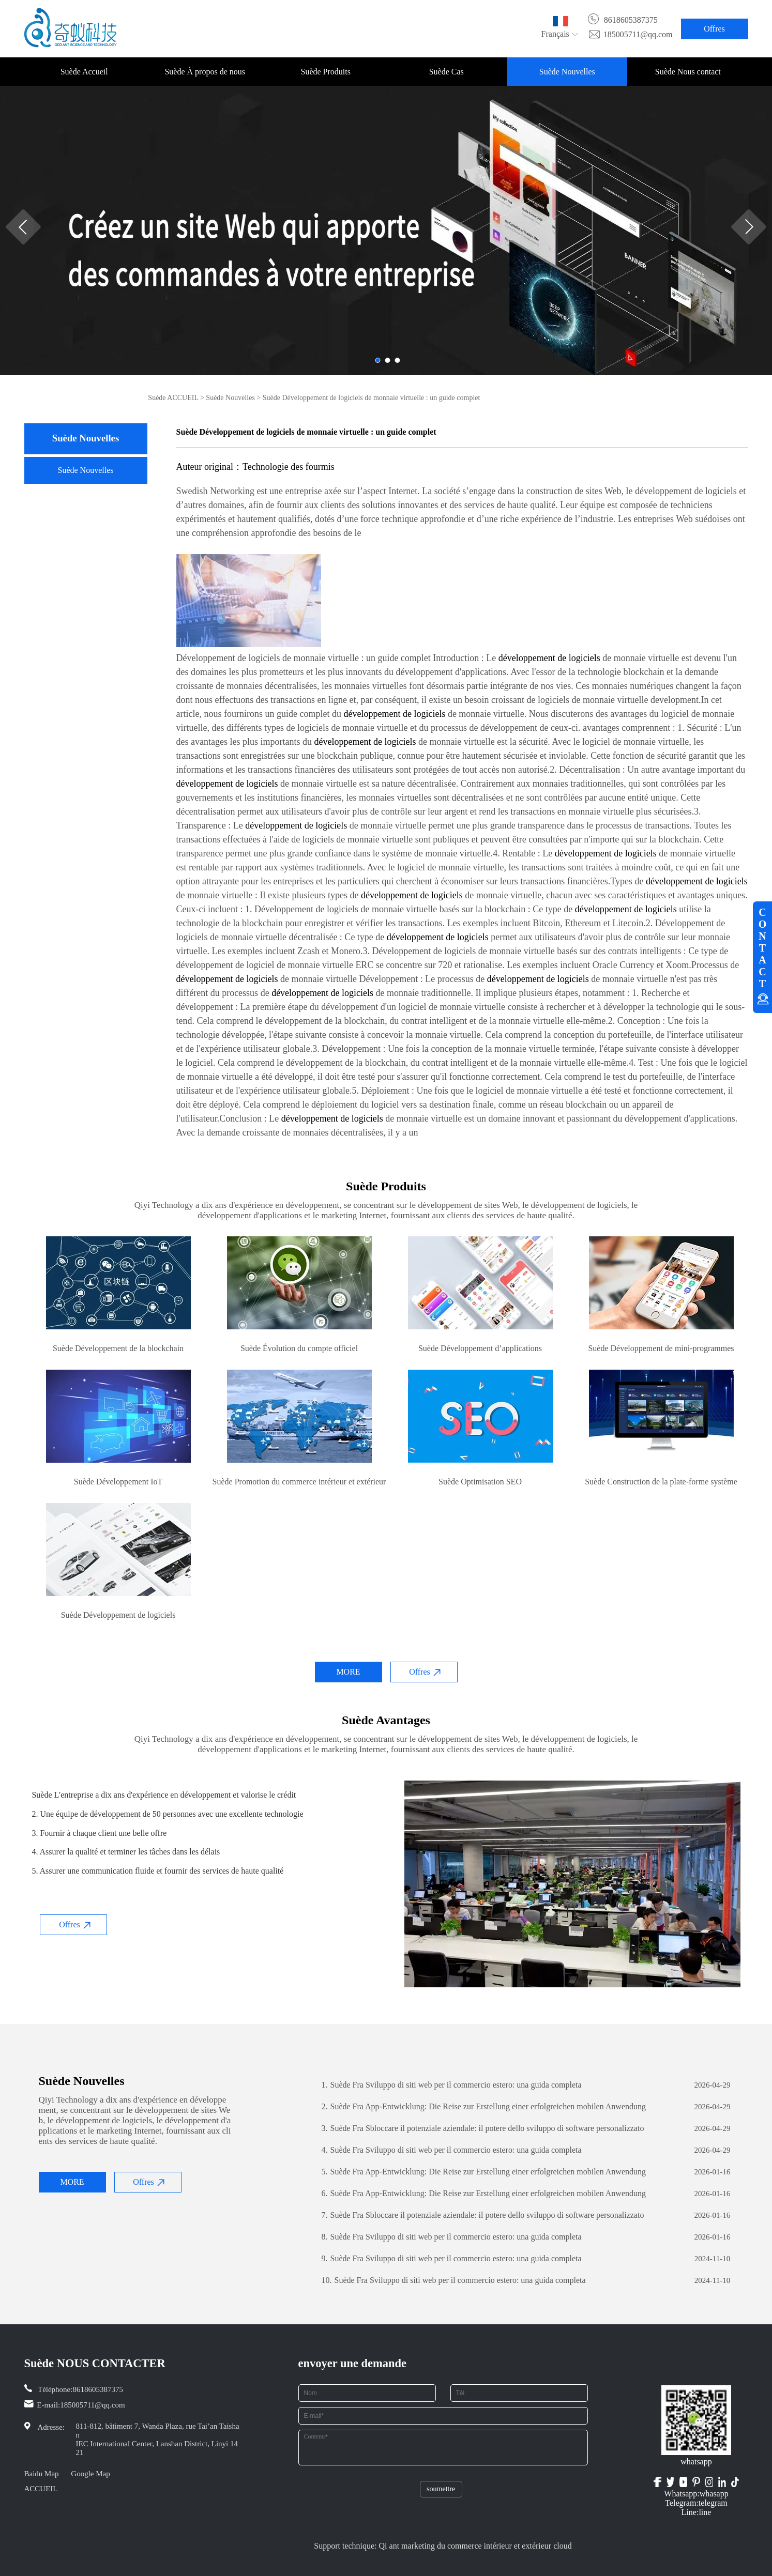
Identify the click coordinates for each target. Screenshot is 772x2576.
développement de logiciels (549, 658)
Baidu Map (41, 2474)
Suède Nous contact (688, 71)
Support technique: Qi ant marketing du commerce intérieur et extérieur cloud (443, 2545)
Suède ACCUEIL (173, 398)
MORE (348, 1671)
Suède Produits (326, 71)
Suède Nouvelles (567, 71)
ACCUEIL (41, 2489)
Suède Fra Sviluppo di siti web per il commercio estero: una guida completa (452, 2085)
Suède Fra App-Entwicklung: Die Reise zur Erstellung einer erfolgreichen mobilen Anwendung (484, 2107)
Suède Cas (446, 71)
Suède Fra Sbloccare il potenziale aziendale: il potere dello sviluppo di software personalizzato (483, 2128)
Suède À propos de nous (204, 71)
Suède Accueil (84, 71)
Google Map (90, 2474)
